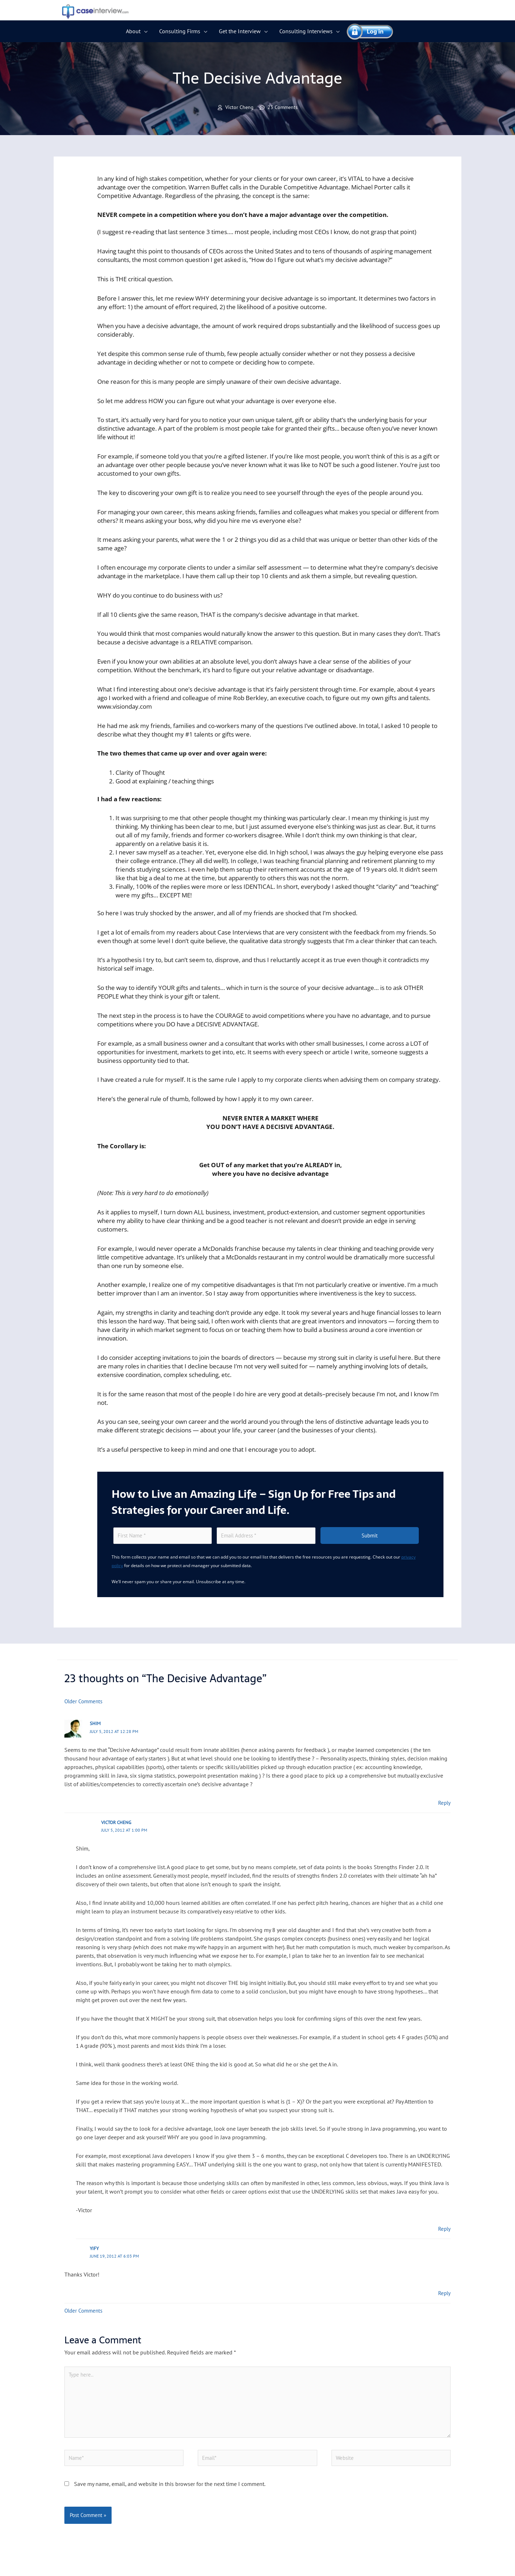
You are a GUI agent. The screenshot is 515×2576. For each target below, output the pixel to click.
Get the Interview (240, 31)
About (133, 31)
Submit (370, 1537)
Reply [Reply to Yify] (444, 2294)
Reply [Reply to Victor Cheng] (444, 2230)
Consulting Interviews (306, 31)
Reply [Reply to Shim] (444, 1804)
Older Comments (84, 1702)
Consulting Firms (179, 31)
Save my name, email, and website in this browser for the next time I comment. (169, 2493)
